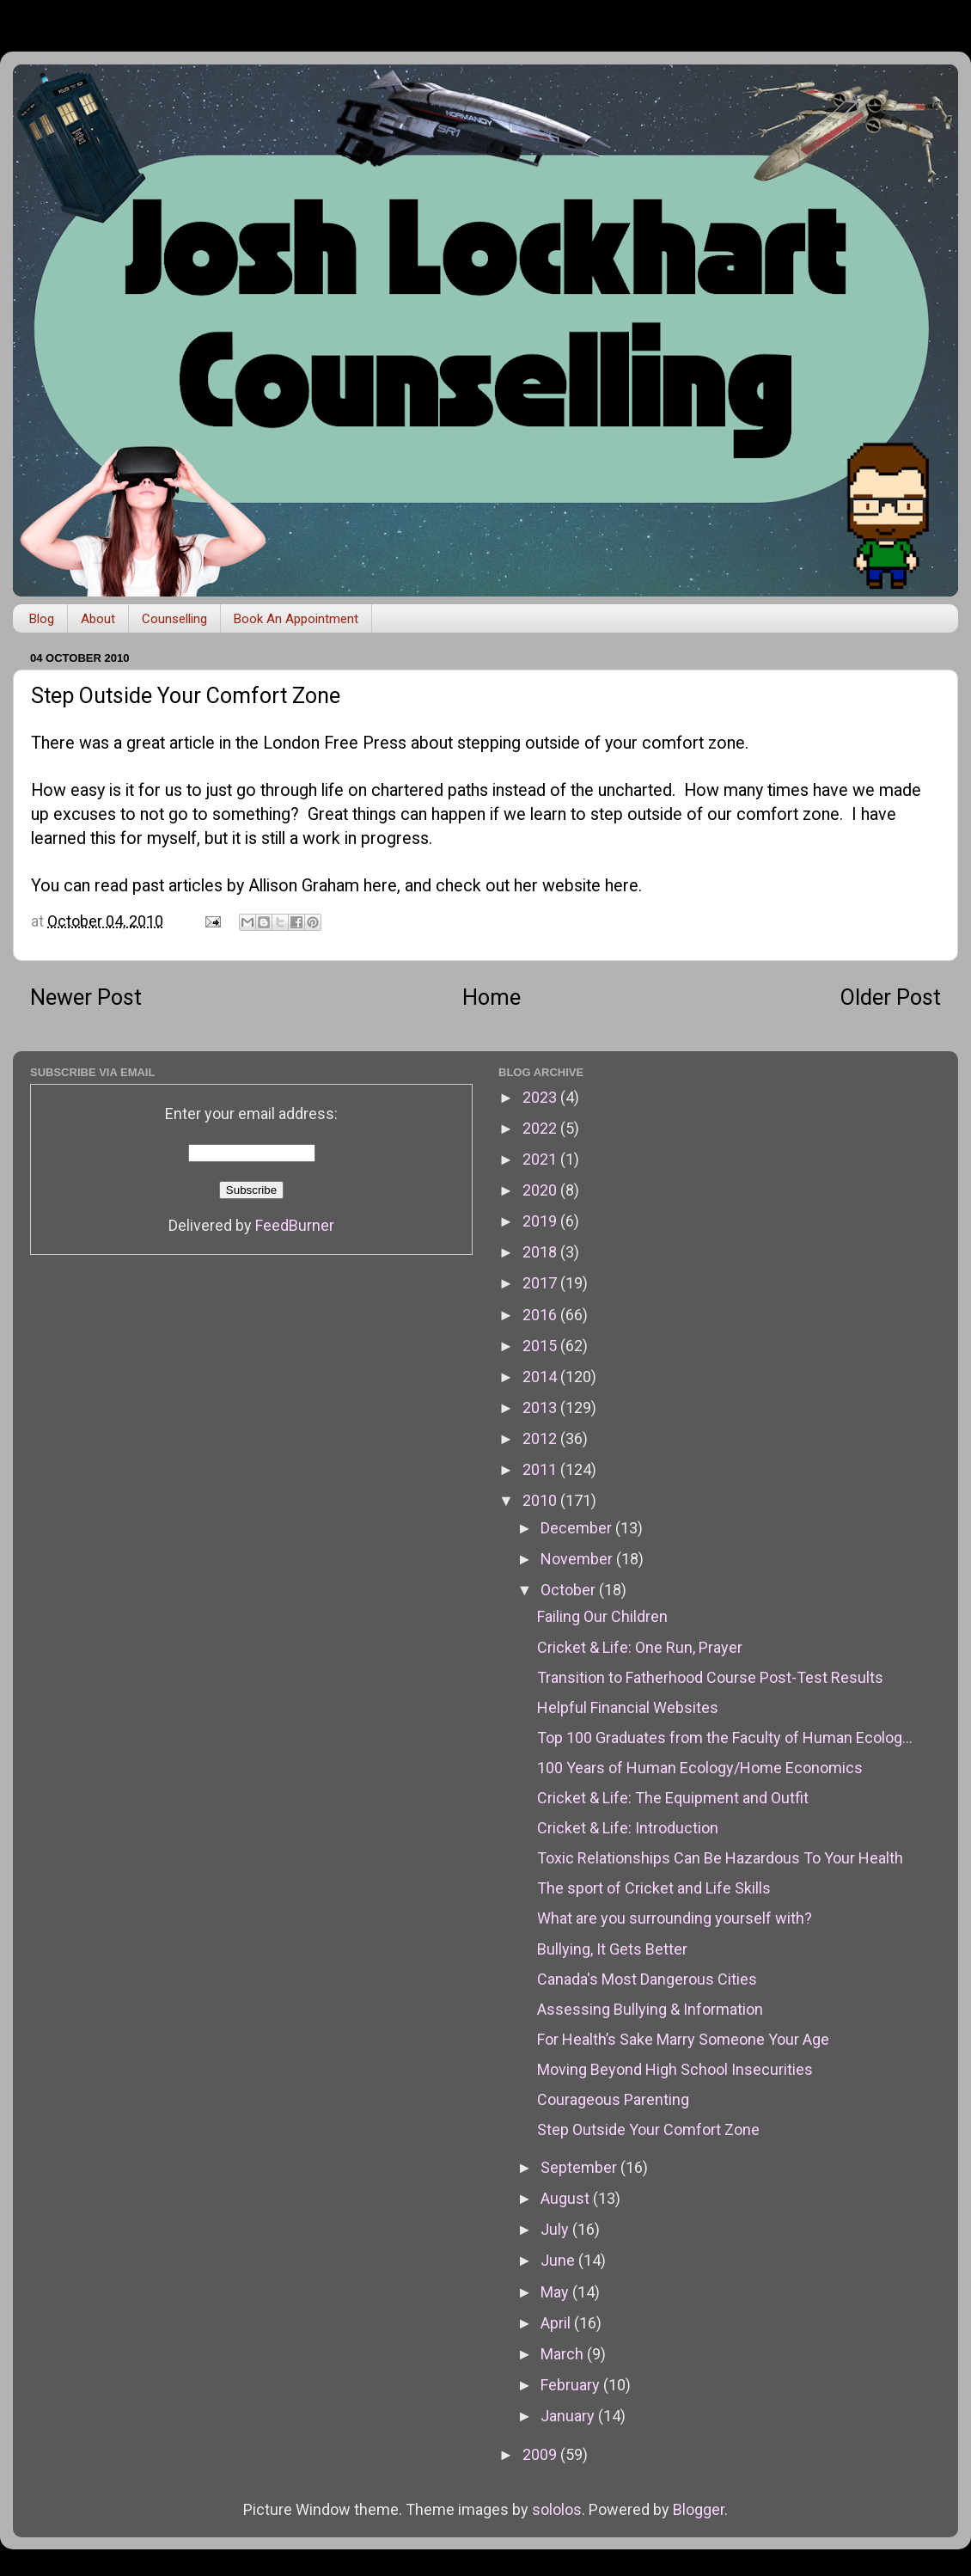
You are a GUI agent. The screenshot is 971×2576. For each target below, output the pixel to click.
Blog (41, 619)
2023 (541, 1097)
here (380, 886)
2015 (541, 1346)
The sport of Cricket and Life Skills (654, 1888)
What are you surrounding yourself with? (674, 1918)
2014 (541, 1377)
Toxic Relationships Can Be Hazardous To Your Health (720, 1858)
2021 (541, 1159)
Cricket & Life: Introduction (627, 1828)
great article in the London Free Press (266, 743)
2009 (541, 2454)
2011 (541, 1469)
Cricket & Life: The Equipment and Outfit (673, 1798)
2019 (541, 1221)
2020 (541, 1190)
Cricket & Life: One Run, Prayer (639, 1647)
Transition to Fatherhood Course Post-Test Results (710, 1677)
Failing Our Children (602, 1616)
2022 (541, 1128)
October (569, 1590)
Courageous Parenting (613, 2099)
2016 (541, 1315)
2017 (541, 1283)
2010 (541, 1500)
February (571, 2385)
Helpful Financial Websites (627, 1707)
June (559, 2260)
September (580, 2167)
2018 (541, 1252)
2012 (541, 1438)
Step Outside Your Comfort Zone (648, 2129)
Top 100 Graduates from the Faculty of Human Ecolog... (725, 1738)
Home (491, 997)
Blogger (698, 2509)
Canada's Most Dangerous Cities (647, 1979)
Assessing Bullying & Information (650, 2009)
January (569, 2416)
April (557, 2323)
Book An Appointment (296, 619)
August (566, 2198)
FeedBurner (294, 1225)
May (556, 2292)
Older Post (890, 997)
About (98, 619)
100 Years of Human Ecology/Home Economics (700, 1768)
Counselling (174, 619)
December (577, 1528)
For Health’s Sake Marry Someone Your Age (683, 2039)
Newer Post (86, 997)
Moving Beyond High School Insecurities (675, 2069)
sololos (557, 2509)
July (556, 2229)
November (578, 1559)
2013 (541, 1407)
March (563, 2354)
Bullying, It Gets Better (612, 1949)
